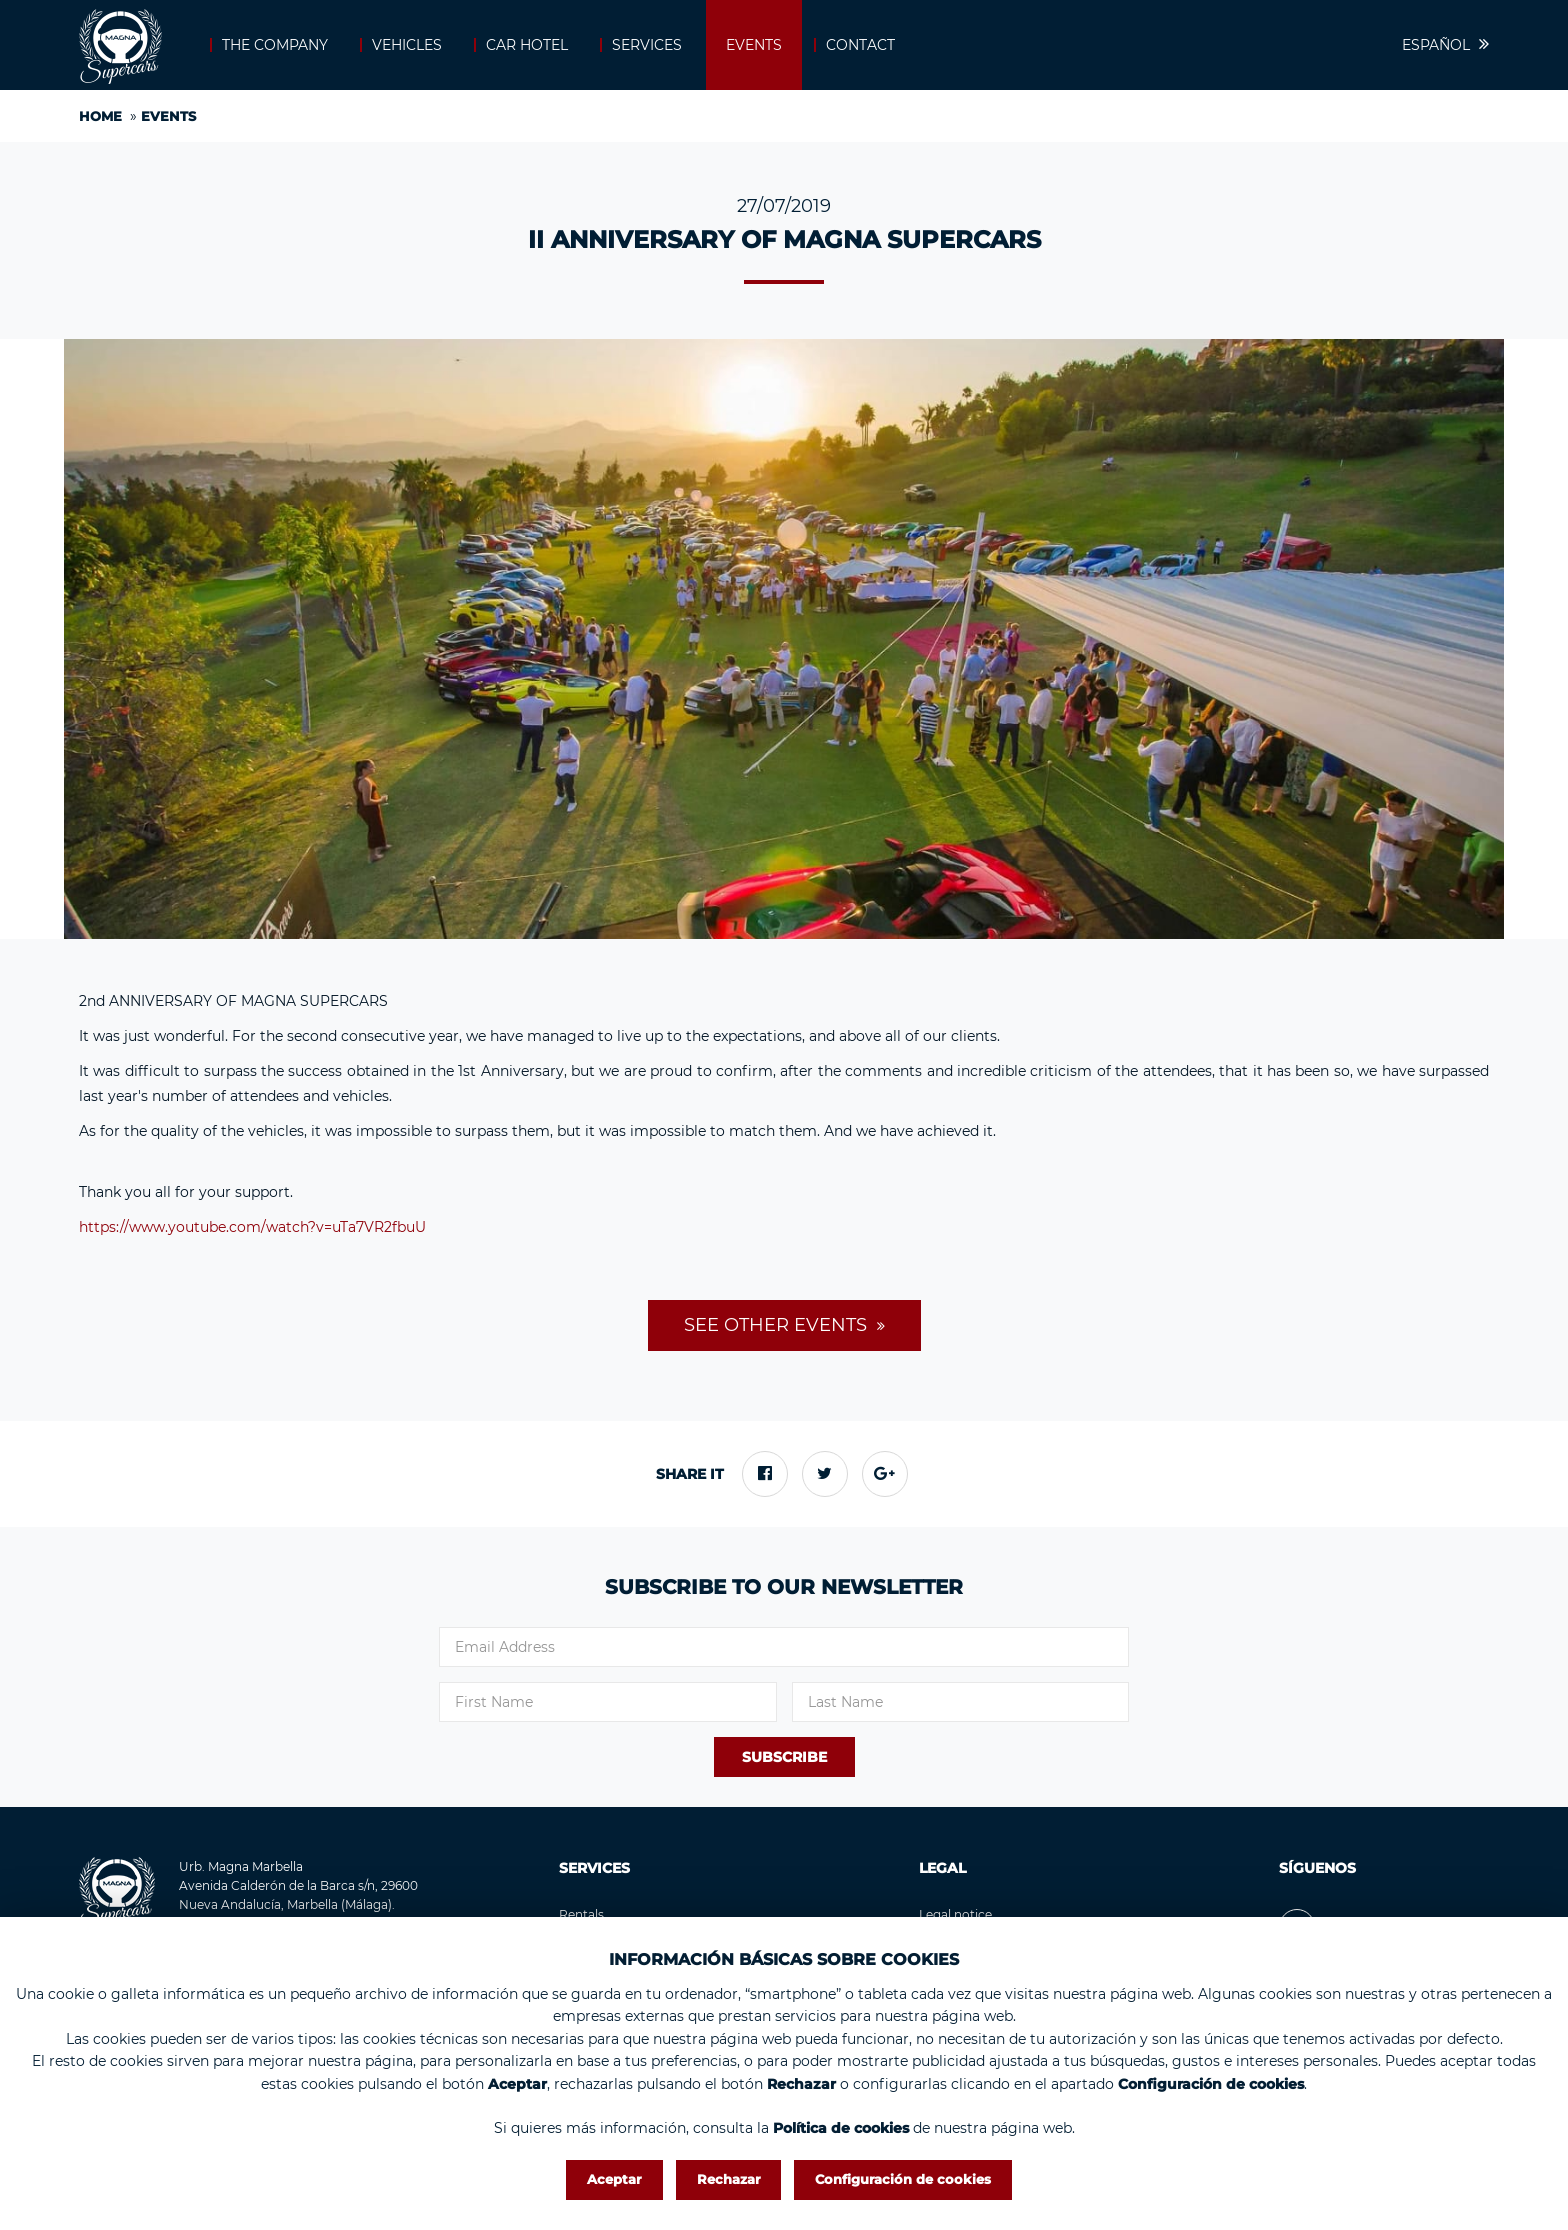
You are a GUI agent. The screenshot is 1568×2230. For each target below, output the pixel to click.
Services (647, 45)
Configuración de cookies (903, 2179)
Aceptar (614, 2179)
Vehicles (407, 45)
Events (754, 45)
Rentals (581, 1914)
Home (100, 116)
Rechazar (729, 2179)
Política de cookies (841, 2128)
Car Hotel (527, 45)
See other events (778, 1325)
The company (275, 45)
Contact (860, 45)
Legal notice (955, 1914)
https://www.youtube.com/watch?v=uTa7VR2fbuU (252, 1227)
